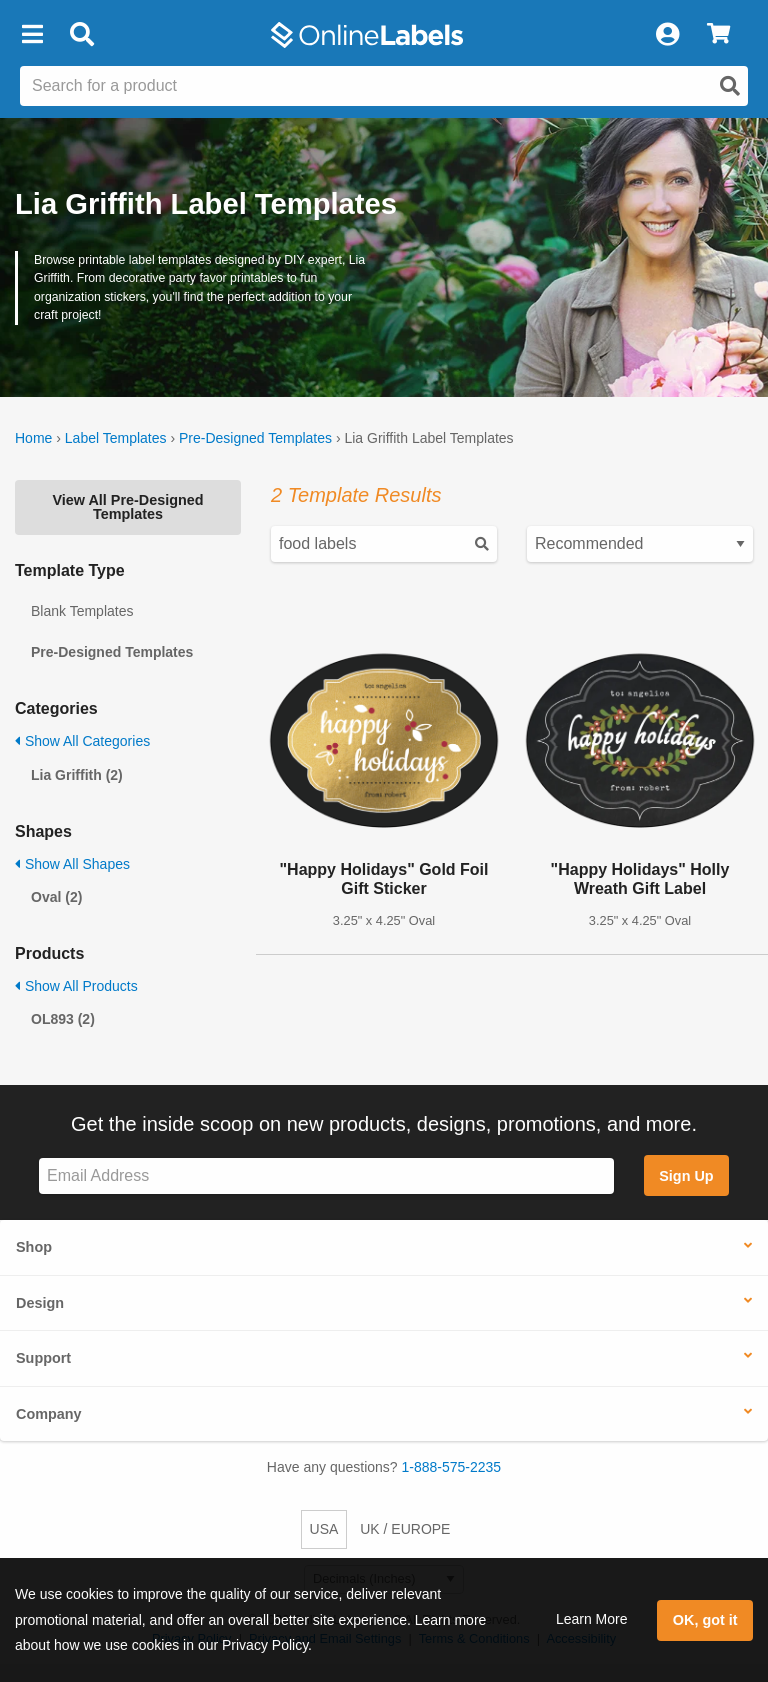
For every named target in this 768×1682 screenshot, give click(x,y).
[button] (32, 35)
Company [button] (49, 1414)
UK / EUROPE (405, 1529)
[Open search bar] (81, 35)
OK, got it (705, 1620)
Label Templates (116, 438)
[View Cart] (718, 35)
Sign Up (686, 1176)
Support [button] (43, 1358)
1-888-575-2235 (452, 1467)
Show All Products (76, 986)
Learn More (592, 1619)
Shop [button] (34, 1247)
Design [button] (40, 1303)
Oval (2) (56, 897)
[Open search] (730, 86)
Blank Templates (82, 611)
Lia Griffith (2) (77, 775)
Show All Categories (82, 741)
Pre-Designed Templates (255, 438)
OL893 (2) (63, 1019)
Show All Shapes (72, 864)
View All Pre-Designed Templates (127, 507)
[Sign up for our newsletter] (326, 1176)
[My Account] (667, 35)
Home (33, 438)
